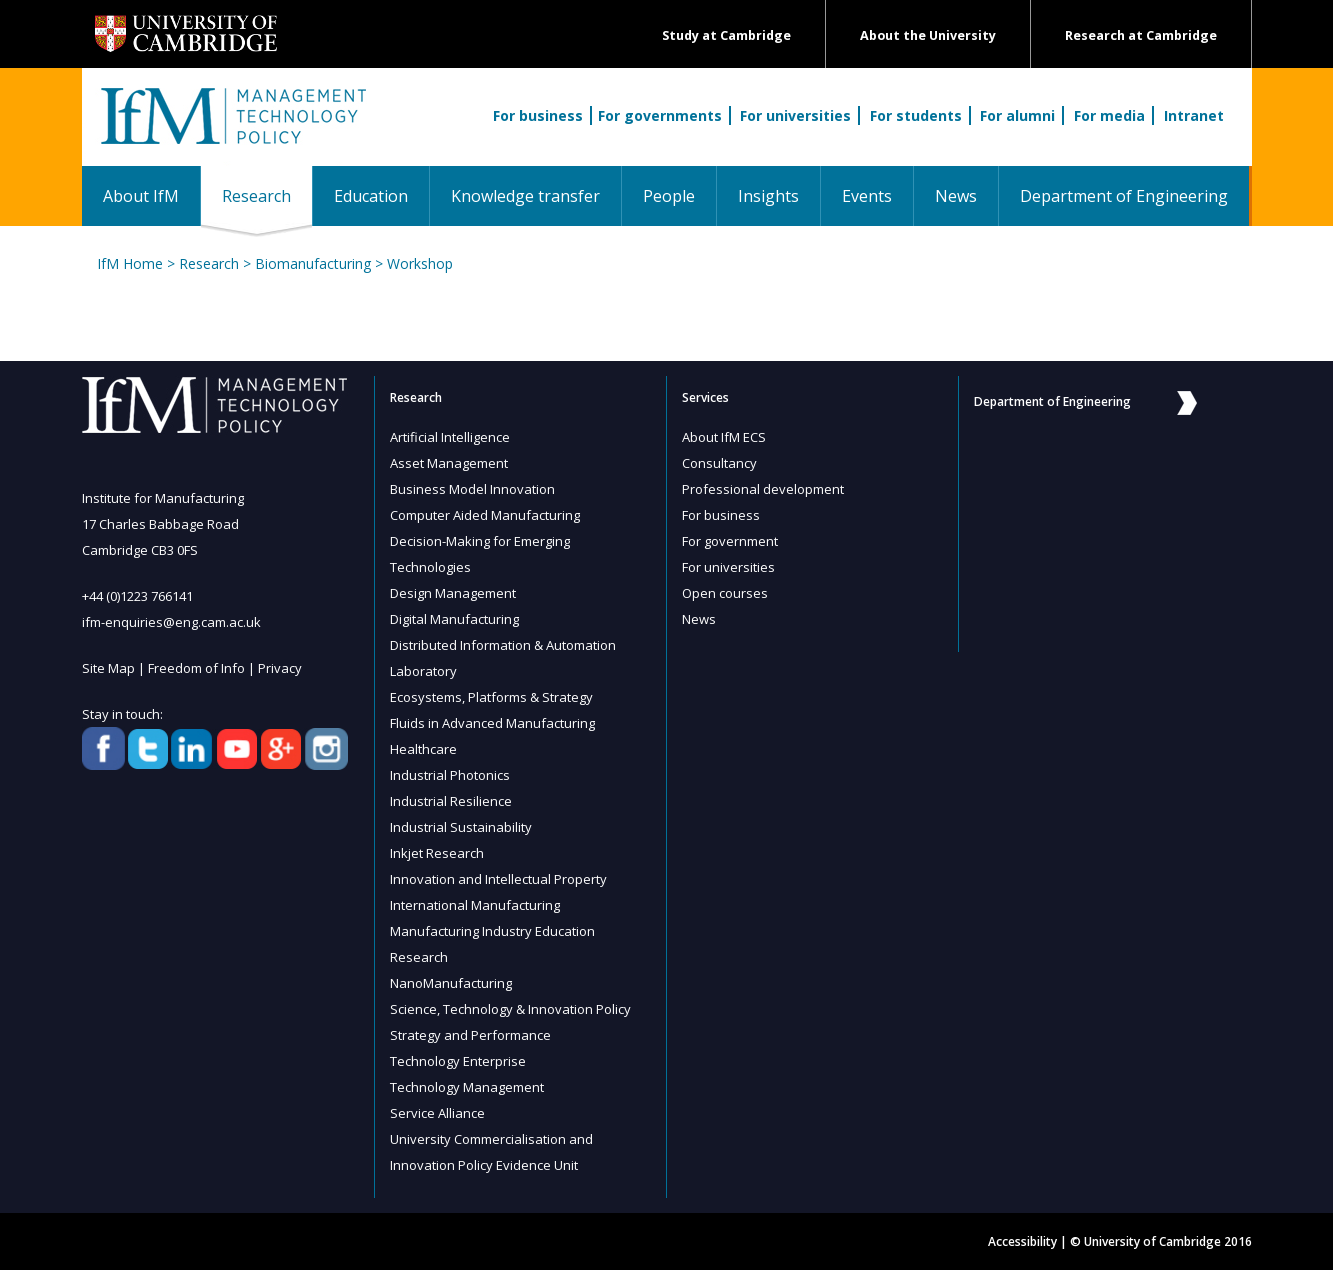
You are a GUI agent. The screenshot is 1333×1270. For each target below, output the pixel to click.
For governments (660, 115)
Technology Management (467, 1087)
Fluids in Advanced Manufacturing (492, 723)
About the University (928, 35)
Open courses (725, 593)
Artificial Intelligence (450, 437)
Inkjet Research (437, 853)
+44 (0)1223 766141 (137, 596)
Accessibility (1022, 1241)
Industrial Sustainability (461, 827)
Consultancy (719, 463)
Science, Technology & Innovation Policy (510, 1009)
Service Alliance (437, 1113)
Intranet (1194, 115)
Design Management (453, 593)
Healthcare (423, 749)
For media (1109, 115)
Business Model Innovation (472, 489)
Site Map (108, 668)
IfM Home (130, 263)
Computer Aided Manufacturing (485, 515)
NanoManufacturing (451, 983)
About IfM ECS (724, 437)
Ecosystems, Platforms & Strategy (491, 697)
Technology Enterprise (458, 1061)
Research (267, 195)
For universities (795, 115)
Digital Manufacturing (454, 619)
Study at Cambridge (726, 35)
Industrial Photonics (450, 775)
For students (916, 115)
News (956, 196)
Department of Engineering (1124, 196)
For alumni (1017, 115)
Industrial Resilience (451, 801)
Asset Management (449, 463)
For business (538, 115)
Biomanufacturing (313, 263)
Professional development (763, 489)
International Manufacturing (475, 905)
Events (867, 196)
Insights (768, 196)
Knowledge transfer (525, 196)
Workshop (420, 263)
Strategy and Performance (470, 1035)
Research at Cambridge (1141, 35)
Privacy (280, 668)
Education (371, 196)
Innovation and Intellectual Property (498, 879)
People (669, 196)
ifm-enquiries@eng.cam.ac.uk (171, 622)
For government (730, 541)
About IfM (141, 196)
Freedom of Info (196, 668)
